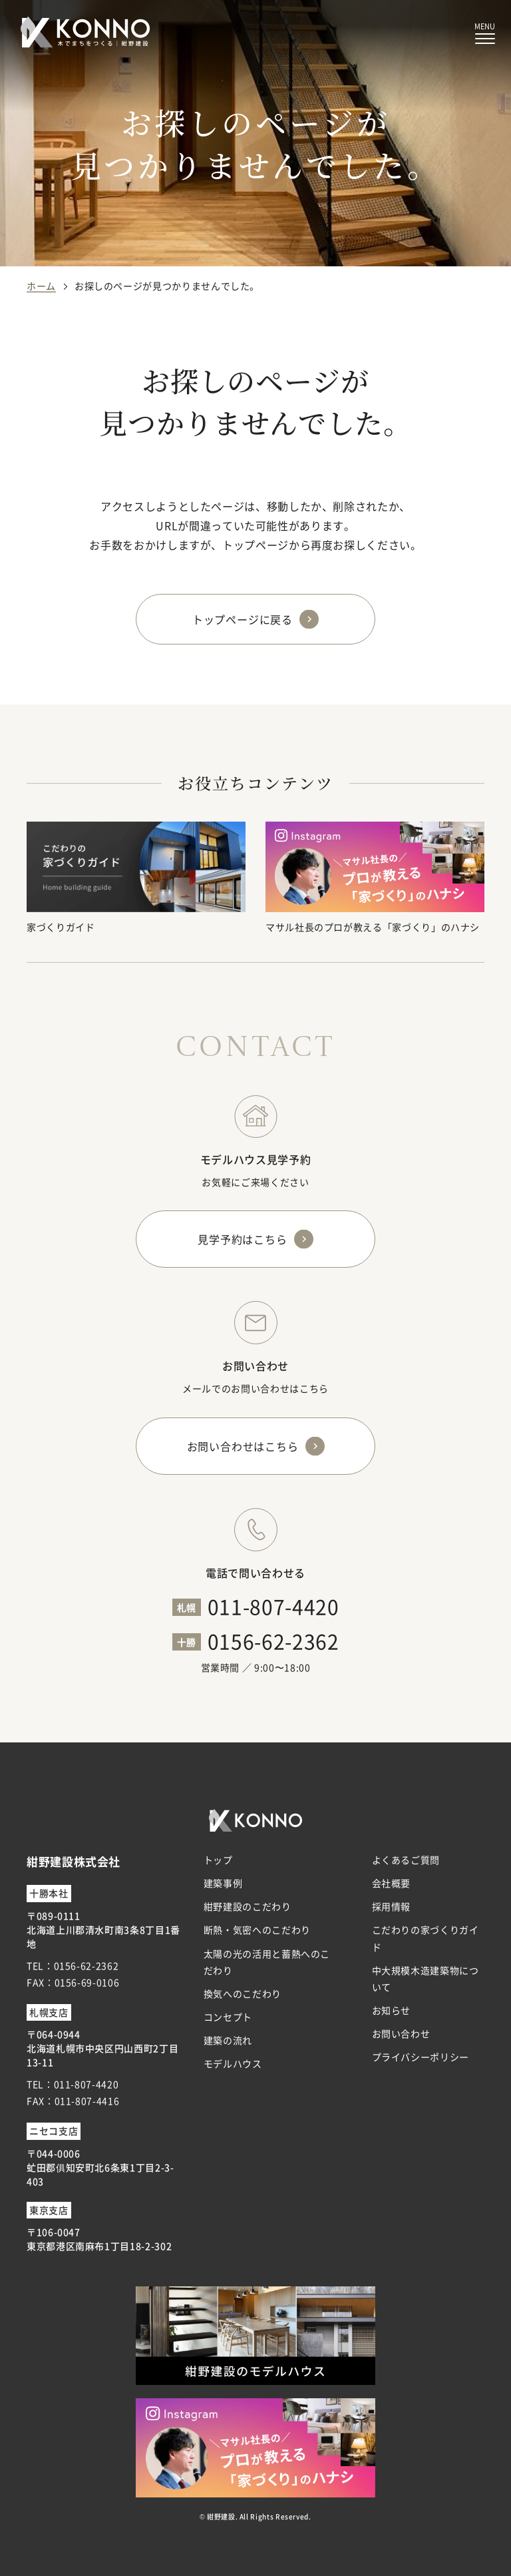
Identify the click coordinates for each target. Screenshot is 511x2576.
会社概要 (391, 1883)
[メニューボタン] (485, 34)
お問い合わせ (401, 2033)
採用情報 (391, 1906)
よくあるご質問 (406, 1859)
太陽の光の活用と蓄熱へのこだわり (267, 1962)
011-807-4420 (273, 1606)
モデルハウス (233, 2063)
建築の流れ (228, 2040)
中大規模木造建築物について (425, 1978)
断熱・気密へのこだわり (257, 1929)
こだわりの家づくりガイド (425, 1938)
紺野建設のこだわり (247, 1906)
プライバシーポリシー (420, 2056)
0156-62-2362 (273, 1641)
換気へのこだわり (242, 1993)
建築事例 (223, 1883)
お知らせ (391, 2010)
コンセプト (228, 2016)
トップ (218, 1859)
